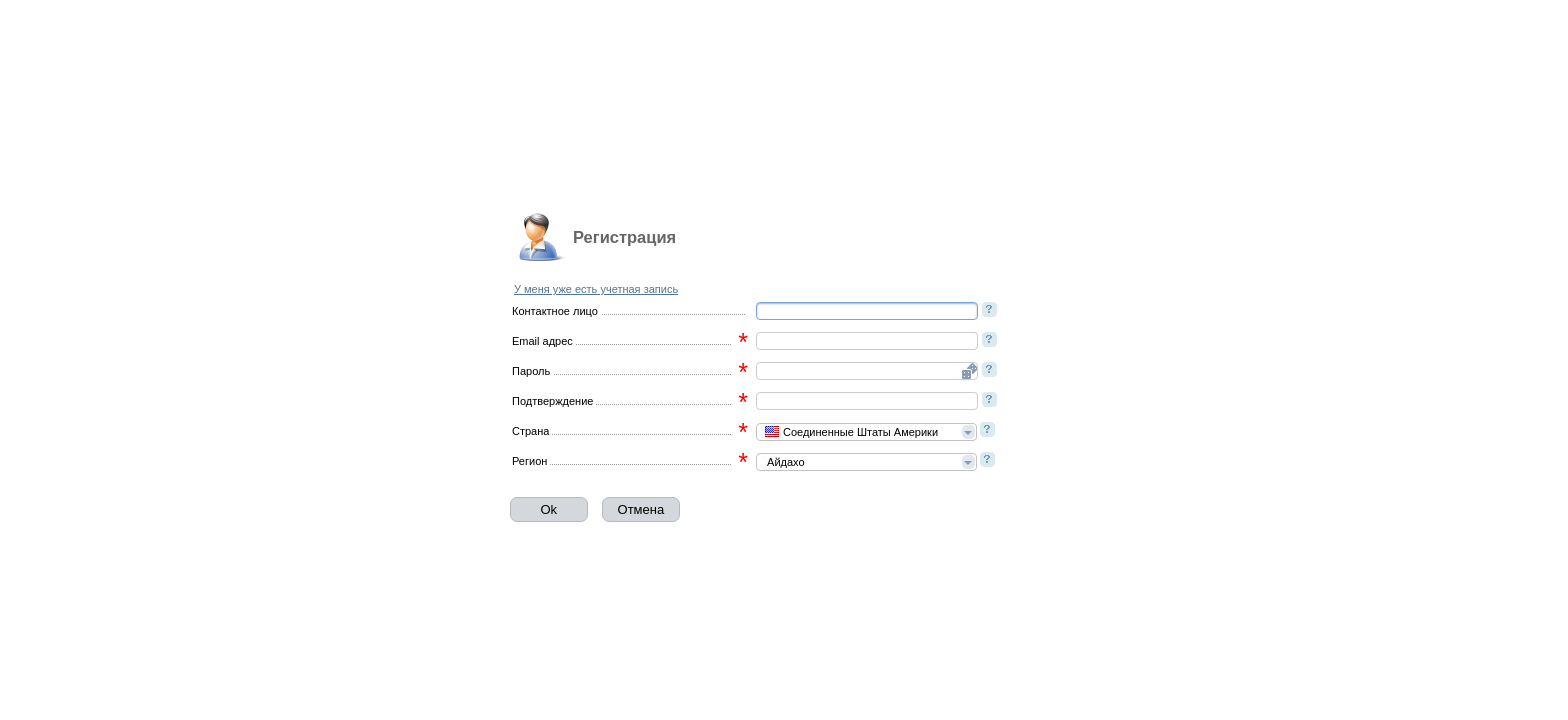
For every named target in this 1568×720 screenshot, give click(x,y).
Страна (530, 431)
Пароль (531, 371)
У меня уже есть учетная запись (596, 289)
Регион (529, 461)
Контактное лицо (555, 311)
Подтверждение (552, 401)
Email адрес (542, 341)
